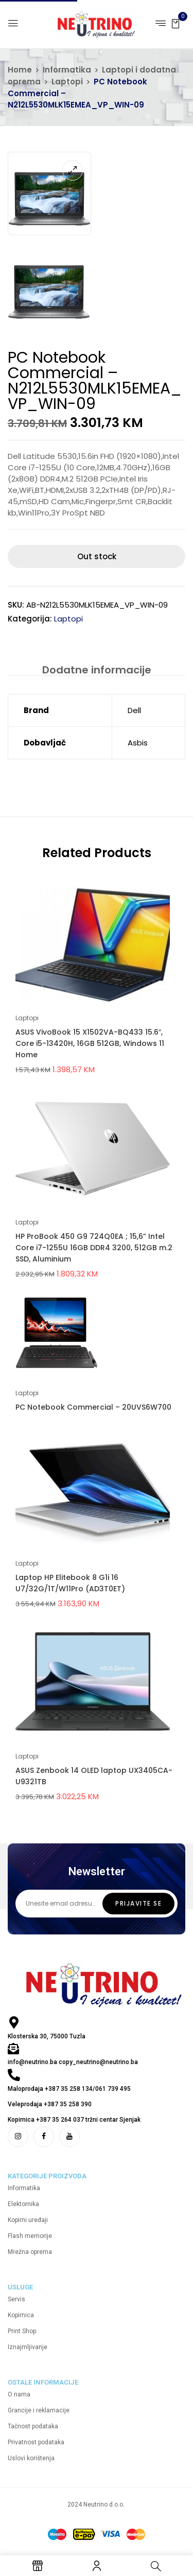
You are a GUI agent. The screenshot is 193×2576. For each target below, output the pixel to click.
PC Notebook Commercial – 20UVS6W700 (93, 1407)
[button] (175, 22)
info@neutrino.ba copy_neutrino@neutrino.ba (73, 2062)
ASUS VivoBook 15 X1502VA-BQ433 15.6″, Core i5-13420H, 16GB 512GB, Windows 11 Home (89, 1043)
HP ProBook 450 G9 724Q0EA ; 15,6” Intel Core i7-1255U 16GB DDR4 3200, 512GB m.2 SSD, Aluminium (93, 1247)
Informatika (67, 69)
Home (20, 69)
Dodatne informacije (96, 670)
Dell (134, 710)
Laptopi (67, 81)
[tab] (96, 670)
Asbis (138, 742)
